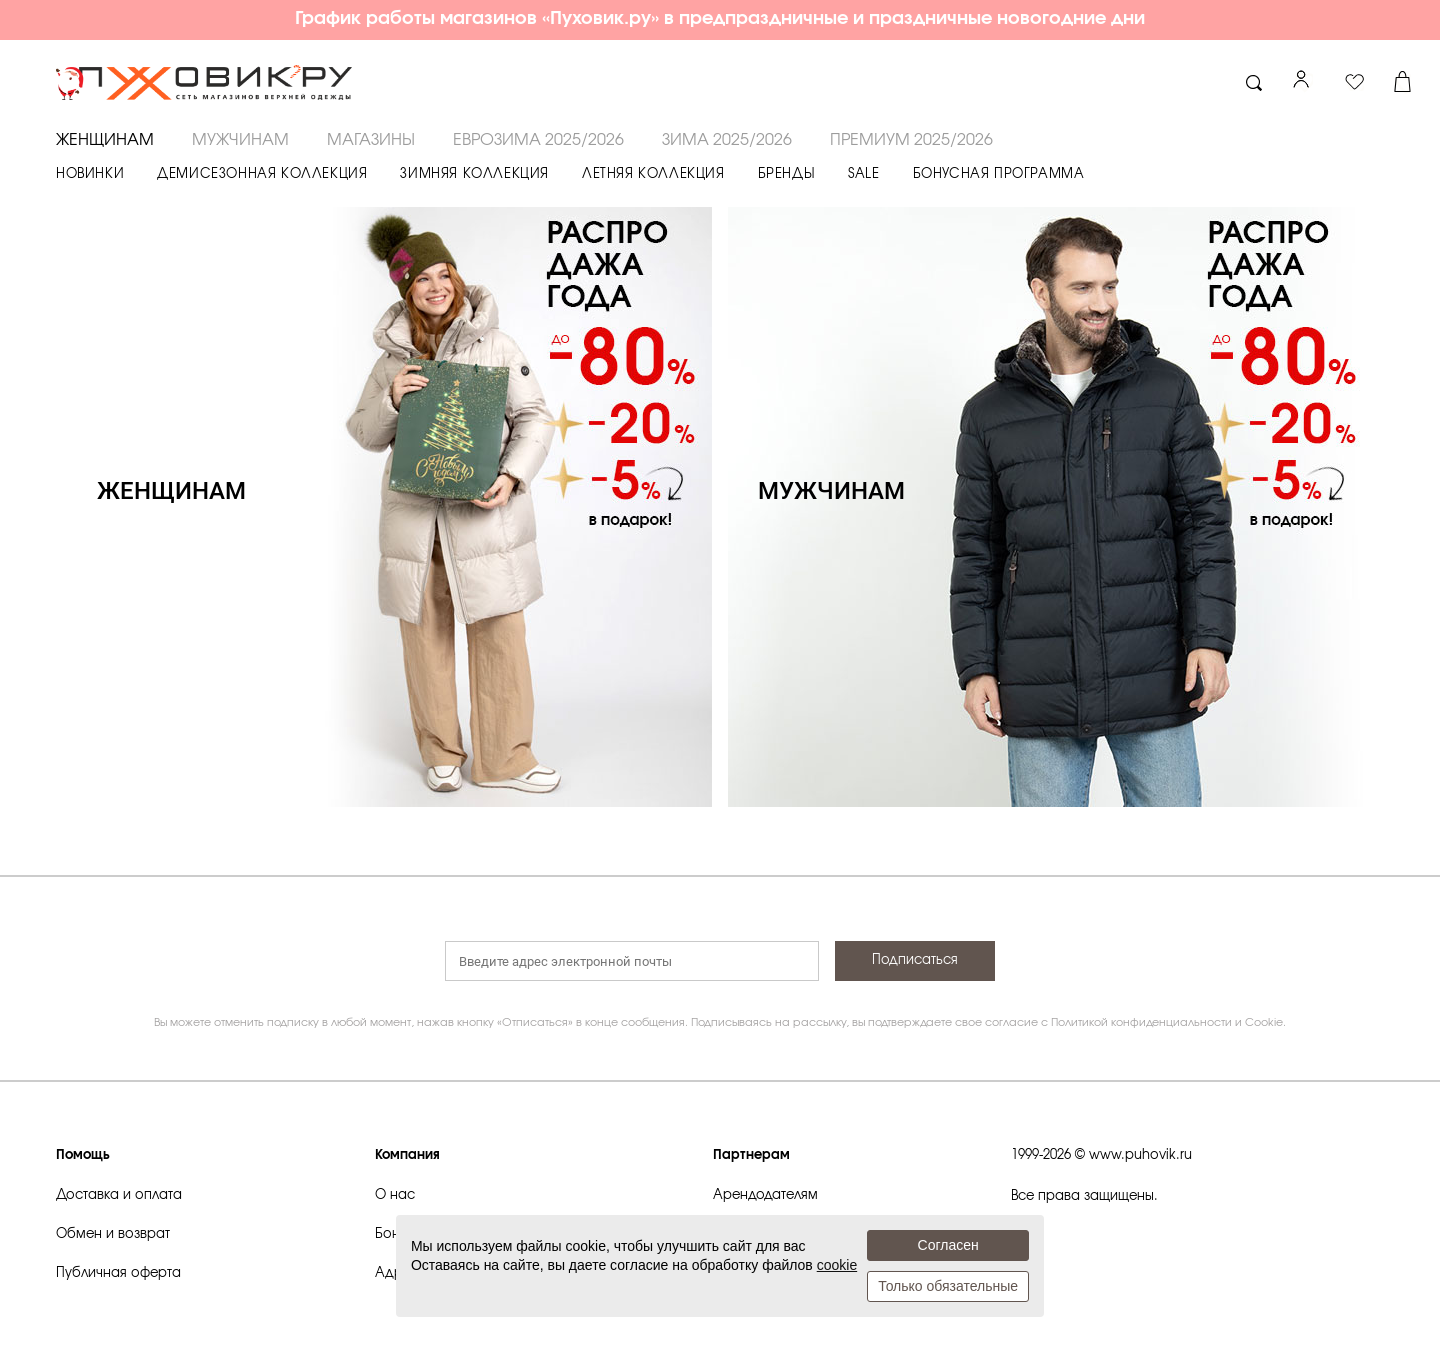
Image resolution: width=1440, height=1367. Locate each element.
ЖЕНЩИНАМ (105, 140)
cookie (837, 1265)
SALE (863, 174)
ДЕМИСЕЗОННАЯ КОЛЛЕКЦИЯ (262, 174)
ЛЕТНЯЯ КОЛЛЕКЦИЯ (653, 174)
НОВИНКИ (90, 174)
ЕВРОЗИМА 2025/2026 (538, 140)
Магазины (371, 140)
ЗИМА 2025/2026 (727, 140)
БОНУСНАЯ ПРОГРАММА (999, 174)
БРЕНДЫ (787, 174)
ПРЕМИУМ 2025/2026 (911, 140)
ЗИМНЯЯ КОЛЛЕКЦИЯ (474, 174)
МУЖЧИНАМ (240, 140)
